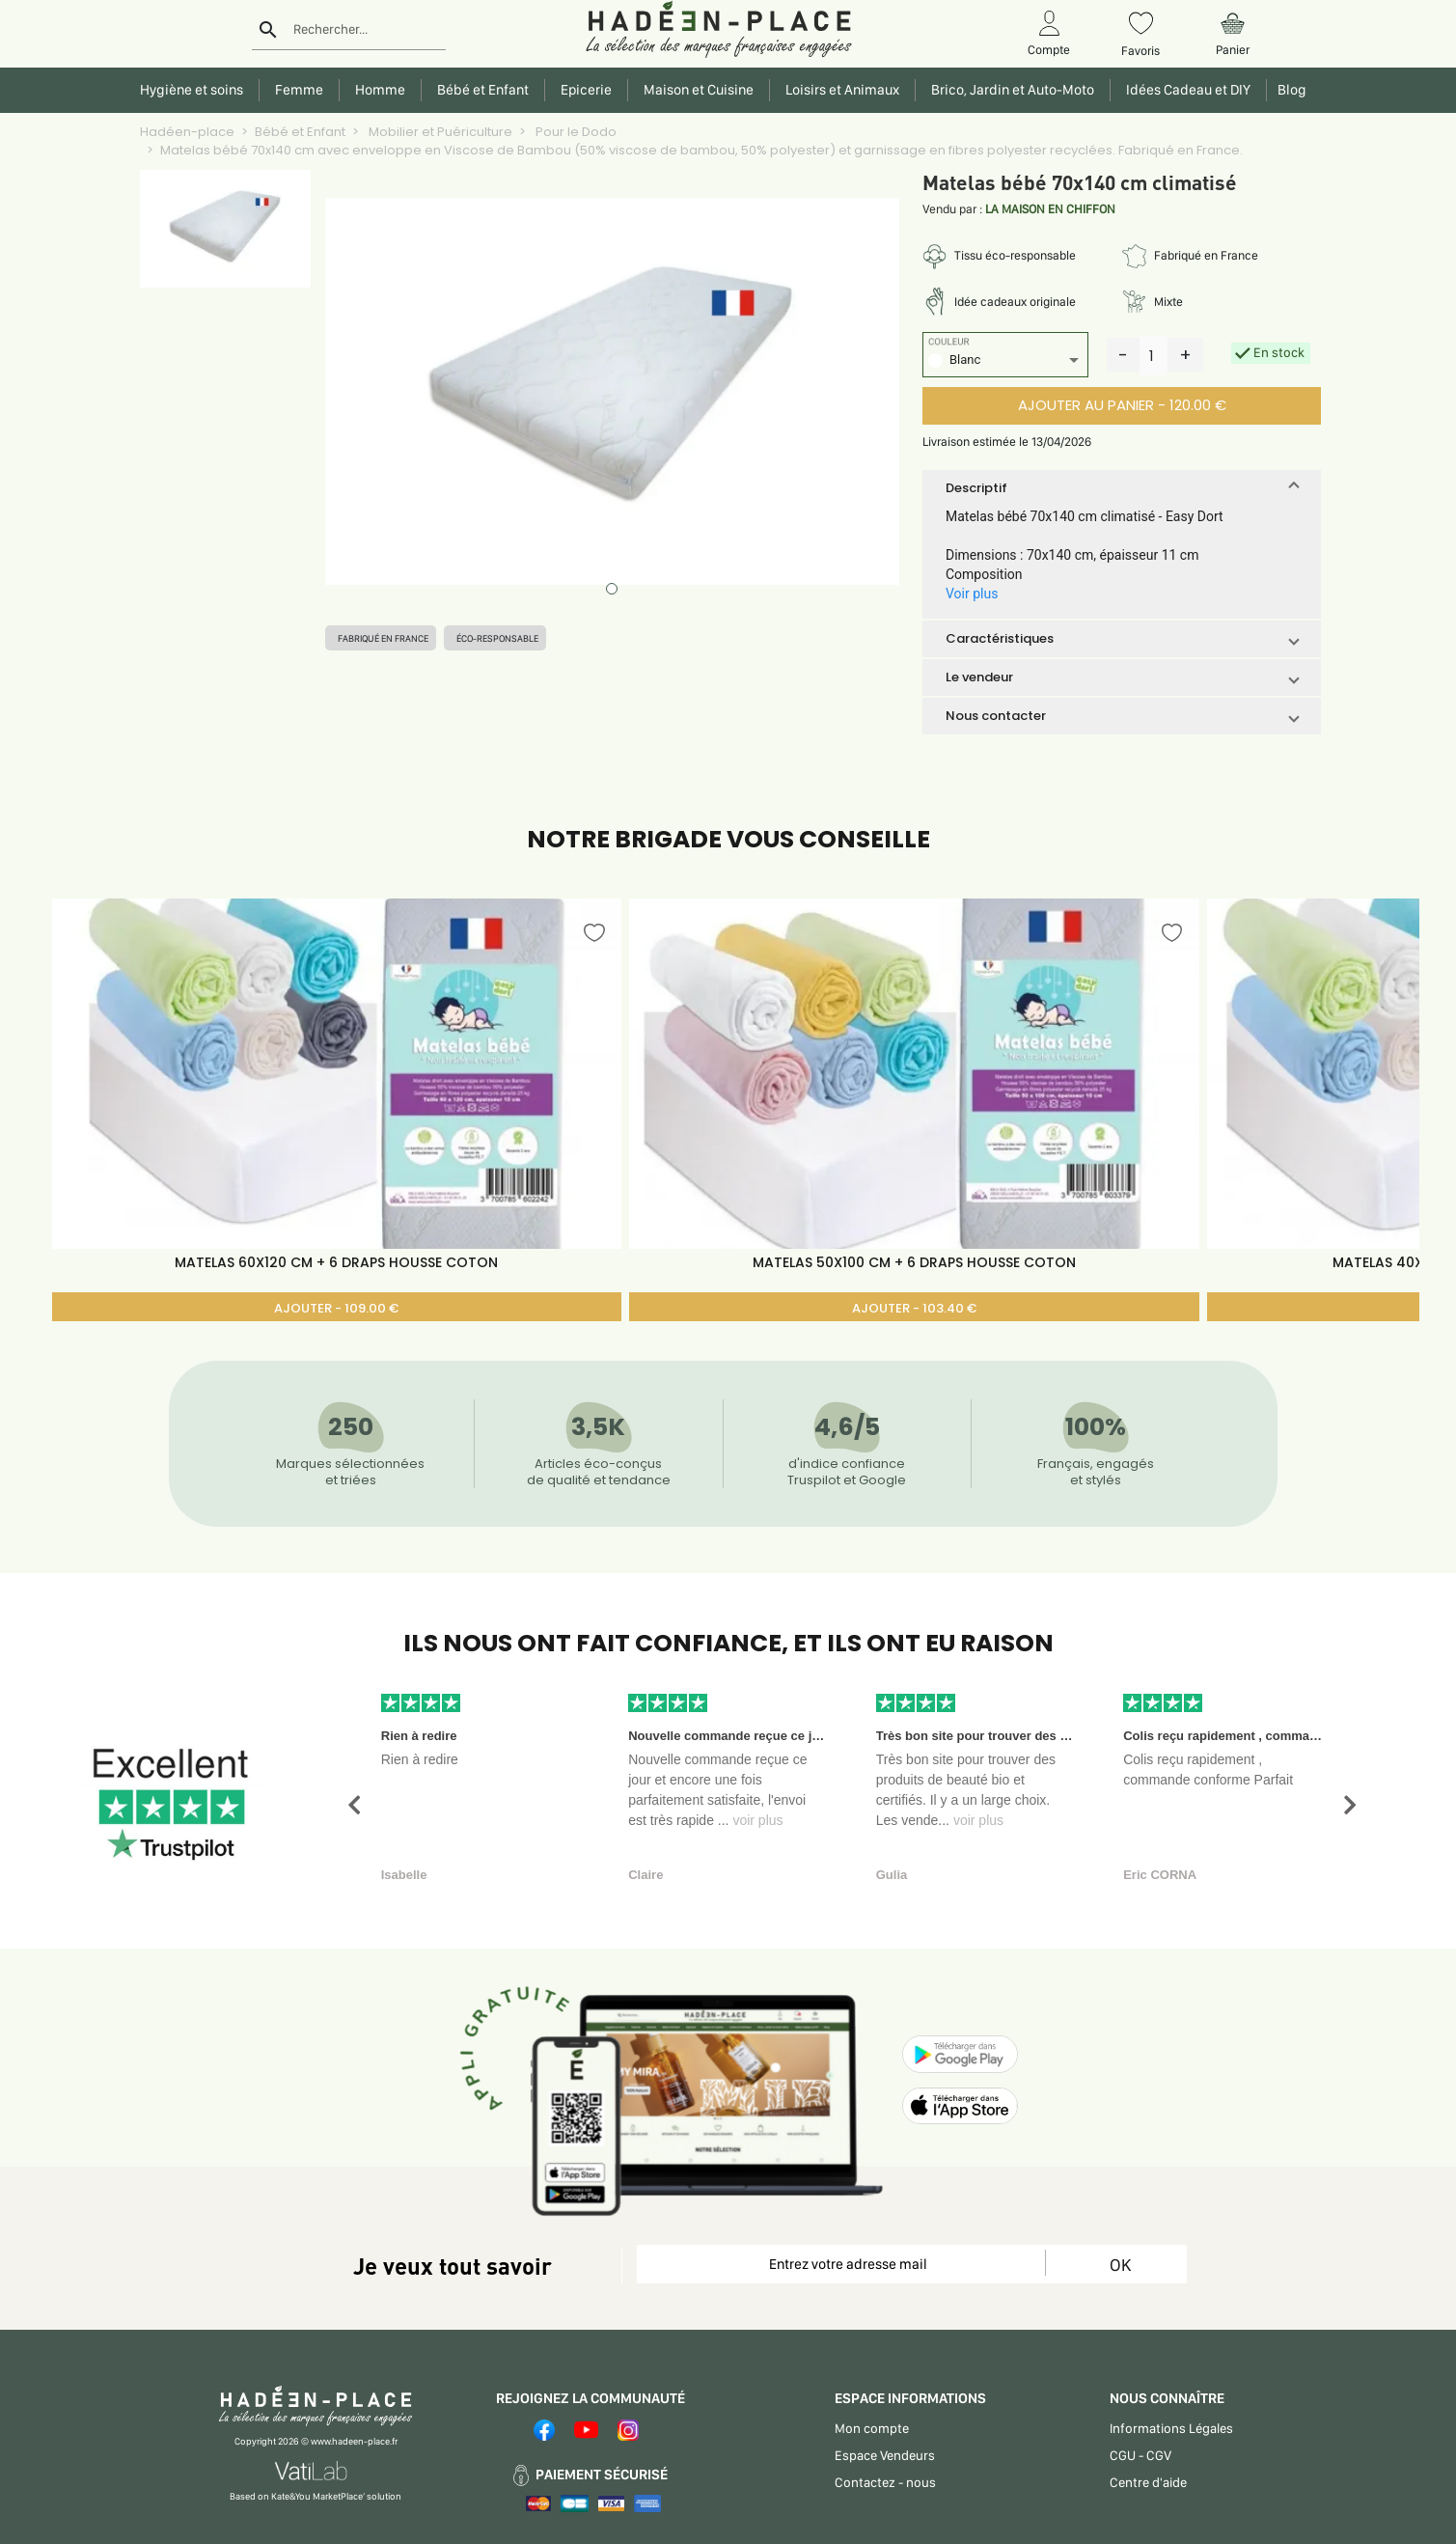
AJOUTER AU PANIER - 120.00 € (1122, 405)
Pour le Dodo (575, 132)
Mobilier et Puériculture (439, 132)
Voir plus (972, 593)
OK (1120, 2264)
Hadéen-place (187, 132)
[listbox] (1005, 362)
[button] (1121, 488)
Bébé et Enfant (300, 132)
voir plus (757, 1820)
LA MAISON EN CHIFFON (1050, 209)
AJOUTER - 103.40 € (914, 1308)
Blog (1289, 89)
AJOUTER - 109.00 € (336, 1308)
